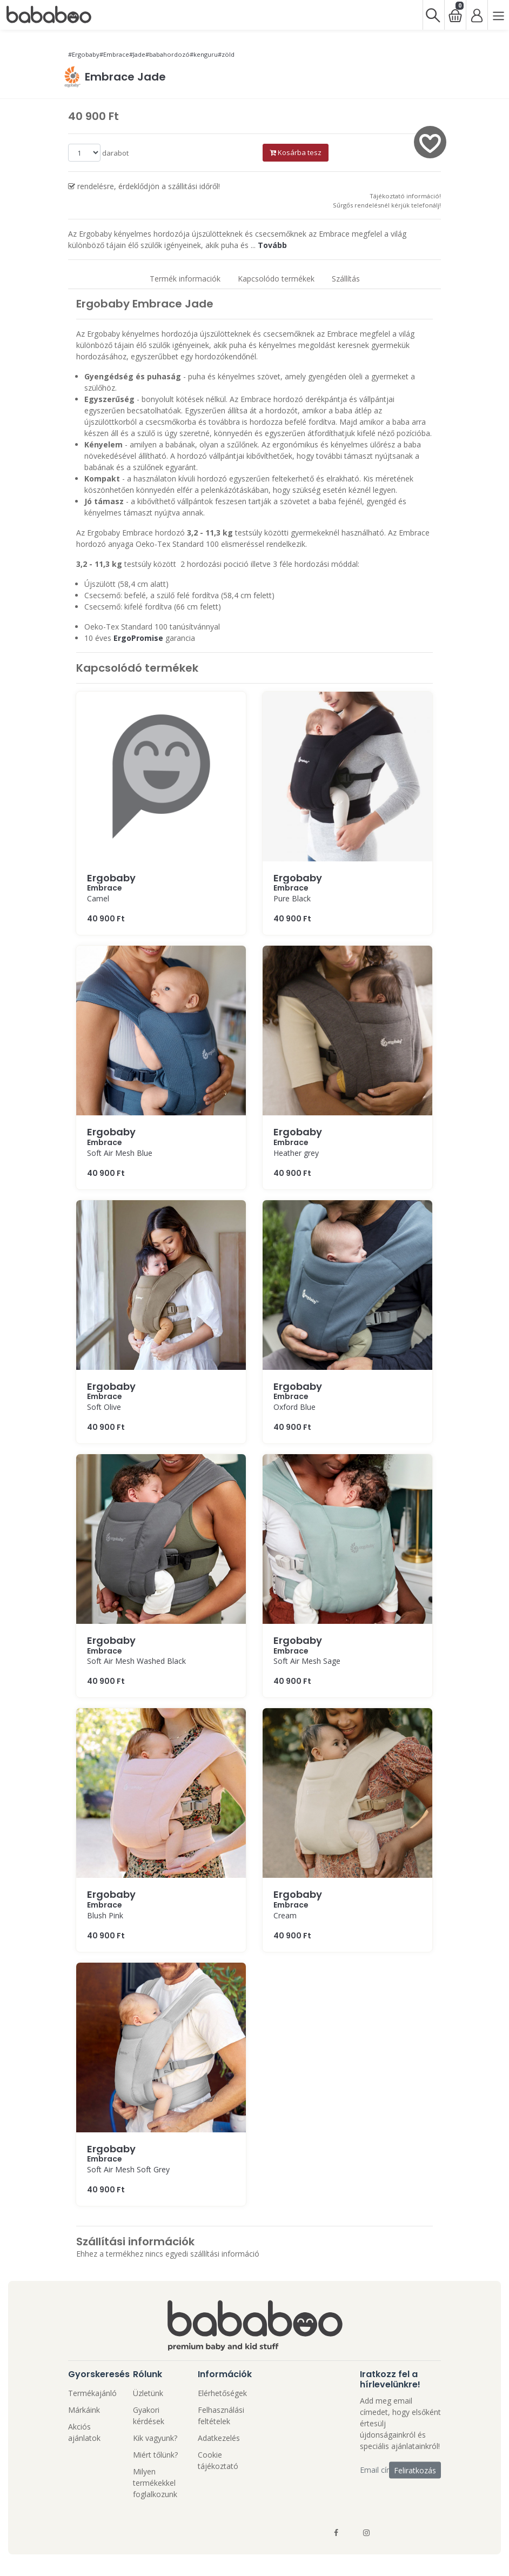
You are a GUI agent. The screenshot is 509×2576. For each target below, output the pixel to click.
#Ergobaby (83, 54)
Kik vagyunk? (155, 2438)
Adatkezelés (219, 2438)
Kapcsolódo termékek (276, 278)
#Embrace (114, 54)
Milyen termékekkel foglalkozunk (155, 2482)
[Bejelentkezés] (476, 15)
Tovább (272, 245)
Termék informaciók (185, 278)
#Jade (137, 54)
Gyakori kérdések (148, 2415)
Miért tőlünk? (155, 2455)
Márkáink (84, 2410)
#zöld (226, 54)
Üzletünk (148, 2393)
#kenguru (204, 54)
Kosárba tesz (296, 152)
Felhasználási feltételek (221, 2415)
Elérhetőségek (222, 2393)
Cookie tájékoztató (218, 2460)
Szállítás (346, 278)
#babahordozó (167, 54)
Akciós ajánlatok (84, 2432)
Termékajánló (92, 2393)
